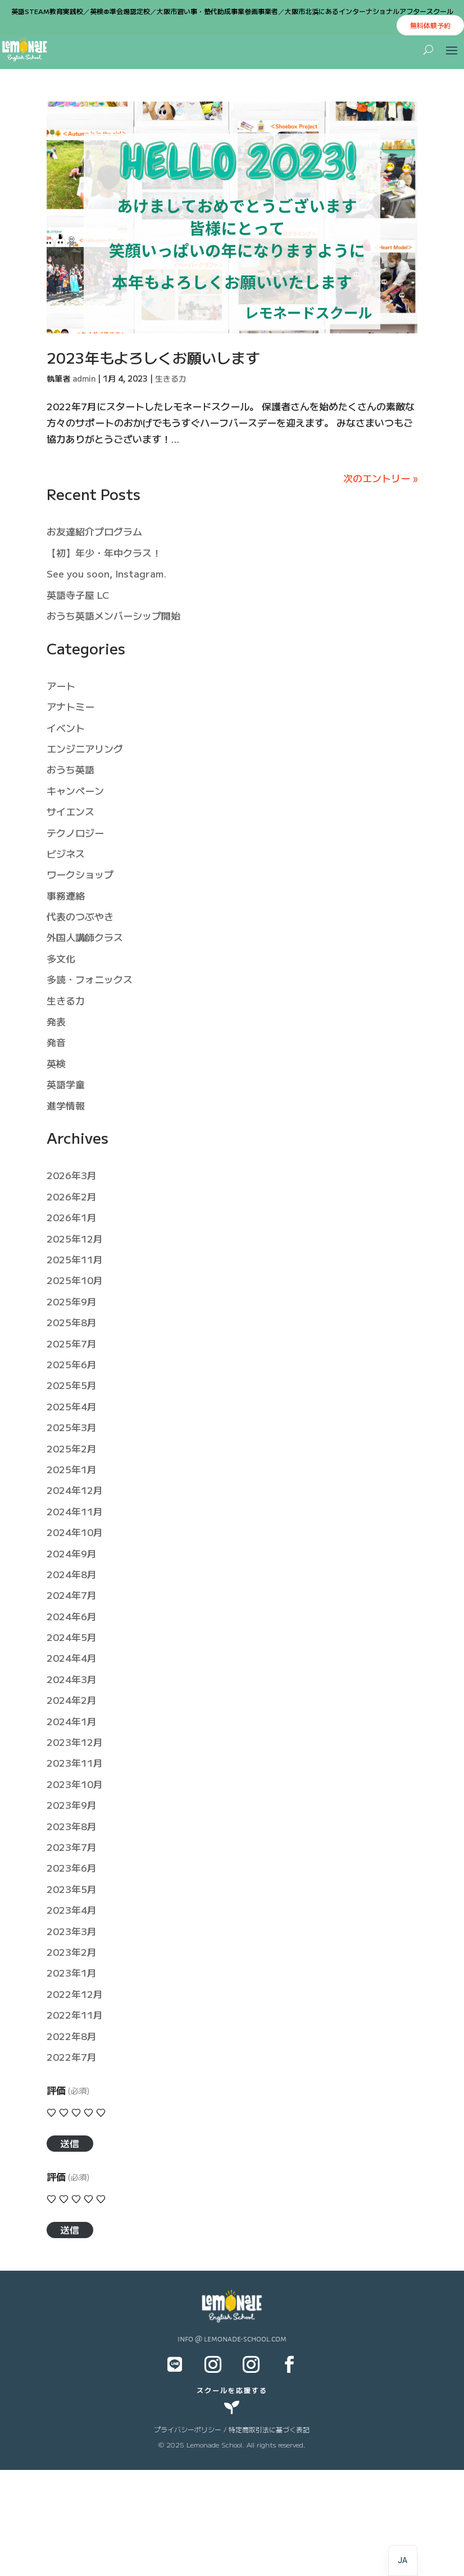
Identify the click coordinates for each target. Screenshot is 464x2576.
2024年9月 (72, 1553)
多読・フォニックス (90, 979)
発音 (56, 1042)
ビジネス (66, 853)
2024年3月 (72, 1679)
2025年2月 (72, 1448)
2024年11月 (75, 1511)
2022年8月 (72, 2036)
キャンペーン (75, 790)
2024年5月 (72, 1637)
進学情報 (66, 1105)
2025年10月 (75, 1280)
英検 (56, 1063)
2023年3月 (72, 1931)
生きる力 (170, 378)
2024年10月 (75, 1532)
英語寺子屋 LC (78, 595)
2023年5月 (72, 1889)
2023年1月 (72, 1972)
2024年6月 (72, 1616)
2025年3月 (72, 1427)
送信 (69, 2143)
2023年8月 (72, 1826)
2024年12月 (75, 1490)
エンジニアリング (85, 748)
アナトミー (70, 706)
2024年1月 (72, 1721)
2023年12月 (75, 1742)
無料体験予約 (430, 25)
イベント (66, 728)
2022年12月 (75, 1994)
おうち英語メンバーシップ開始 (113, 615)
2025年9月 (72, 1301)
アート (61, 686)
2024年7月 (72, 1595)
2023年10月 (75, 1784)
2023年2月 (72, 1952)
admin (83, 378)
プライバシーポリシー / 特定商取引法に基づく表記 (232, 2429)
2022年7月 (72, 2057)
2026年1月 (72, 1217)
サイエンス (70, 811)
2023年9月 (72, 1805)
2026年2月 (72, 1196)
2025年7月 (72, 1343)
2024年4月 (72, 1658)
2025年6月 (72, 1364)
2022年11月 (75, 2014)
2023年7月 (72, 1847)
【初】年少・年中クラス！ (104, 553)
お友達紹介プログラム (94, 531)
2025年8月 (72, 1322)
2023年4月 (72, 1910)
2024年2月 (72, 1700)
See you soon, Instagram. (106, 573)
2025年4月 (72, 1406)
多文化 (61, 958)
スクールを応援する (232, 2390)
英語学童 (66, 1084)
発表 (56, 1021)
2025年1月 (72, 1469)
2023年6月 (72, 1867)
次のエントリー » (380, 478)
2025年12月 (75, 1238)
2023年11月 (75, 1762)
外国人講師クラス (85, 937)
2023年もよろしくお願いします (153, 357)
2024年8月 (72, 1574)
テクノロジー (75, 833)
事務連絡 (66, 895)
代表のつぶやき (80, 916)
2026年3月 (72, 1175)
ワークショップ (80, 874)
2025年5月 (72, 1385)
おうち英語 (70, 769)
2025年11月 (75, 1259)
